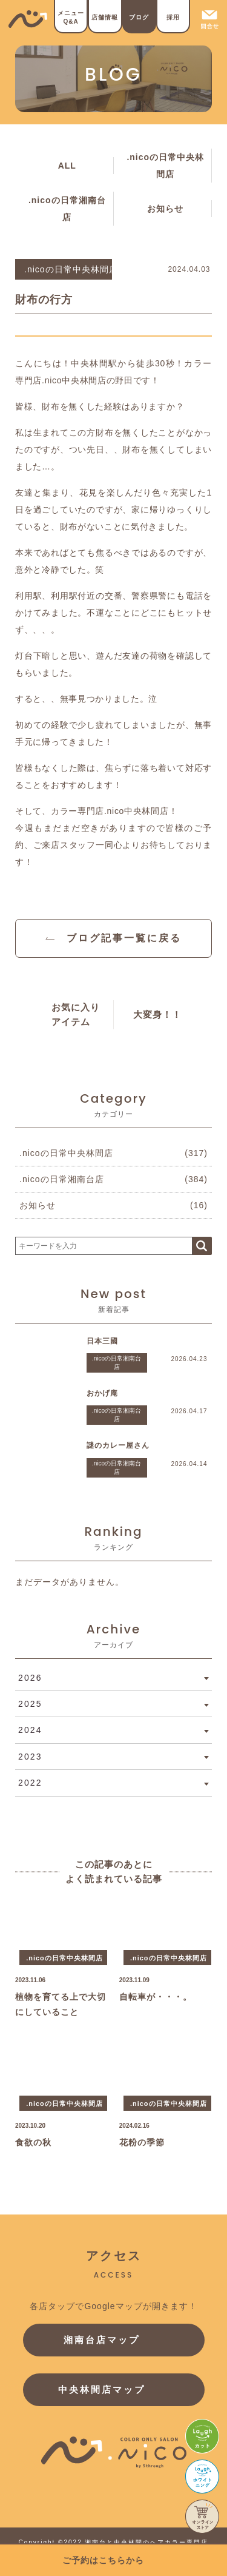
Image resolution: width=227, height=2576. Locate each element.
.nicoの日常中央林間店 (165, 165)
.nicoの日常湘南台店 (67, 208)
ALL (67, 165)
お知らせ (165, 209)
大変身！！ (157, 1014)
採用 (173, 17)
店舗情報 (104, 17)
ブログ (139, 17)
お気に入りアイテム (75, 1014)
